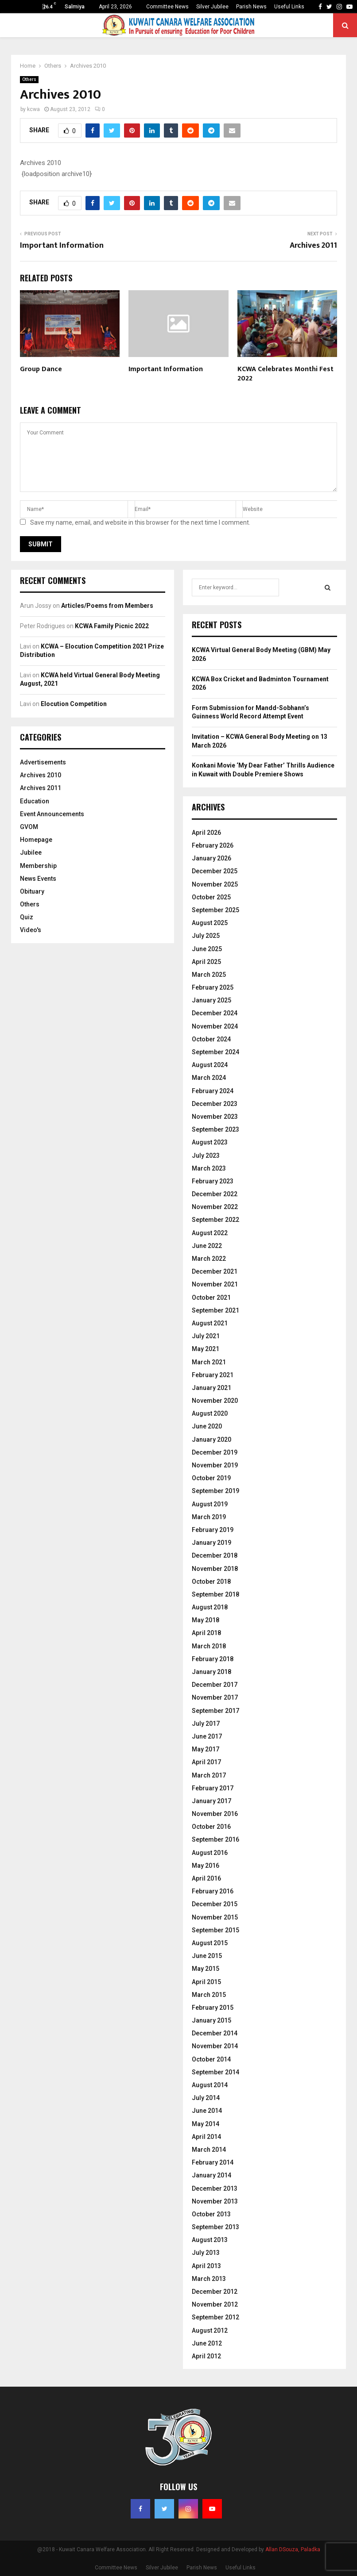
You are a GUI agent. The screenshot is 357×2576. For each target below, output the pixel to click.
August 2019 (210, 1504)
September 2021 (215, 1310)
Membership (38, 865)
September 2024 (215, 1052)
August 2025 (210, 922)
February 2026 (212, 845)
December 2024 (214, 1013)
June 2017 (207, 1736)
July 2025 (206, 935)
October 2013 (211, 2214)
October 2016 (211, 1826)
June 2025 (207, 948)
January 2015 (211, 2020)
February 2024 (212, 1090)
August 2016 (210, 1852)
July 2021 (206, 1336)
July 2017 (206, 1723)
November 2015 (215, 1917)
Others (29, 79)
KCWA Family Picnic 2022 (112, 626)
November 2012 (215, 2304)
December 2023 (214, 1103)
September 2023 (215, 1129)
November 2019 (215, 1465)
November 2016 (215, 1813)
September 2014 (215, 2072)
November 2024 (215, 1026)
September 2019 (215, 1490)
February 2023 (212, 1181)
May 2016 (205, 1865)
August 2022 (210, 1232)
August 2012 (210, 2330)
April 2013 (206, 2265)
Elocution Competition (74, 703)
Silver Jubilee (212, 7)
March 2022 (209, 1258)
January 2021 (211, 1387)
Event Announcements (52, 814)
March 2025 (209, 974)
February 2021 (212, 1374)
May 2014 (205, 2123)
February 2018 (212, 1658)
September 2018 (215, 1594)
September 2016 (215, 1839)
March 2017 (209, 1775)
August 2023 (210, 1142)
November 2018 (215, 1568)
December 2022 (214, 1194)
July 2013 (206, 2252)
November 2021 (215, 1284)
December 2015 (214, 1904)
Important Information (62, 245)
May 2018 (205, 1620)
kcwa (33, 109)
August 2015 (210, 1942)
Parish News (251, 7)
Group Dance (41, 369)
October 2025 (211, 897)
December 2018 (214, 1555)
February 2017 (212, 1788)
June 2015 (207, 1955)
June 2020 (207, 1426)
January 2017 (211, 1800)
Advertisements (43, 762)
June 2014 (207, 2110)
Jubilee (31, 852)
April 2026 (206, 832)
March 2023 (209, 1168)
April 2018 (206, 1632)
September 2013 (215, 2226)
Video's (30, 929)
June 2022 (207, 1245)
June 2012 (207, 2343)
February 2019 (212, 1529)
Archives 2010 (40, 775)
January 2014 (211, 2175)
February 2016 (212, 1891)
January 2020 (211, 1439)
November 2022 (215, 1206)
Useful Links (289, 7)
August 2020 (210, 1413)
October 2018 (211, 1581)
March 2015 (209, 1994)
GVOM (29, 826)
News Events (38, 878)
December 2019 (214, 1452)
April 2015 (206, 1981)
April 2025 (206, 961)
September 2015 (215, 1930)
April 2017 (206, 1762)
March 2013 (209, 2278)
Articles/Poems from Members (107, 605)
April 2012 (206, 2356)
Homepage (36, 839)
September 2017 (215, 1710)
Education (34, 801)
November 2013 (215, 2201)
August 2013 (210, 2239)
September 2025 (215, 910)
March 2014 (209, 2149)
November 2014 (215, 2046)
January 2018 (211, 1671)
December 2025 (214, 871)
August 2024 (210, 1064)
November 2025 (215, 884)
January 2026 (211, 858)
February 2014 (212, 2162)
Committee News (167, 7)
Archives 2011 (313, 245)
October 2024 (211, 1039)
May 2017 (205, 1749)
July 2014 (206, 2097)
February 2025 (212, 987)
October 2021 (211, 1297)
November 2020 (215, 1400)
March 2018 (209, 1646)
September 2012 (215, 2317)
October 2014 (211, 2059)
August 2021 (210, 1323)
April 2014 (206, 2136)
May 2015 (205, 1968)
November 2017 (215, 1697)
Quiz (26, 917)
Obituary (32, 891)
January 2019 (211, 1542)
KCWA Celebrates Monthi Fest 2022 (285, 373)
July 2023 (206, 1155)
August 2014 (210, 2084)
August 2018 (210, 1607)
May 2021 (205, 1348)
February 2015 (212, 2007)
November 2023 (215, 1116)
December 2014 (214, 2033)
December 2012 (214, 2291)
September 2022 (215, 1219)
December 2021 (214, 1271)
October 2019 (211, 1478)
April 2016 (206, 1878)
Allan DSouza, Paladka (292, 2549)
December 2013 (214, 2188)
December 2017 (214, 1684)
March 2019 (209, 1516)
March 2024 (209, 1077)
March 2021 (209, 1362)
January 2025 (211, 1000)
